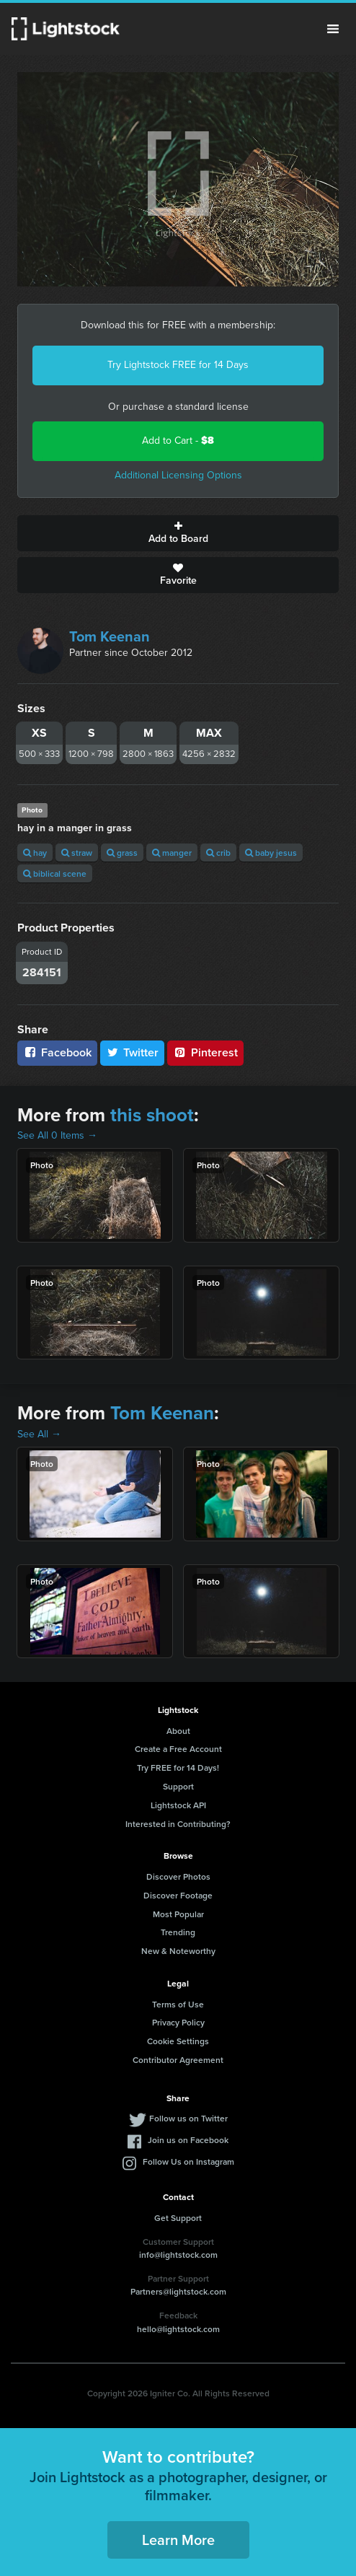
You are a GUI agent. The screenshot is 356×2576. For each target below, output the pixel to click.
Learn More (178, 2539)
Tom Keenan (109, 636)
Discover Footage (178, 1895)
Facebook (57, 1052)
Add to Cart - (178, 440)
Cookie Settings (178, 2041)
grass (122, 852)
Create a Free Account (178, 1749)
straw (76, 852)
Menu (332, 28)
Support (178, 1786)
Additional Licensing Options (178, 475)
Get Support (178, 2218)
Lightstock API (178, 1805)
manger (172, 852)
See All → (39, 1434)
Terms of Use (178, 2004)
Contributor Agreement (178, 2060)
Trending (178, 1932)
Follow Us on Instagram (188, 2161)
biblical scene (54, 873)
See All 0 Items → (57, 1135)
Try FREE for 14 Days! (178, 1767)
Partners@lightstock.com (178, 2291)
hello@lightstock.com (178, 2329)
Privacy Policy (178, 2022)
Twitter (132, 1052)
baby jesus (271, 852)
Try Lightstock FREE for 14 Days (178, 364)
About (178, 1731)
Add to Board (178, 533)
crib (218, 852)
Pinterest (205, 1052)
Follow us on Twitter (188, 2118)
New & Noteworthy (178, 1951)
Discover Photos (178, 1876)
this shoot (152, 1115)
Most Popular (178, 1914)
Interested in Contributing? (178, 1824)
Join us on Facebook (188, 2140)
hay (35, 852)
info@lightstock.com (178, 2254)
